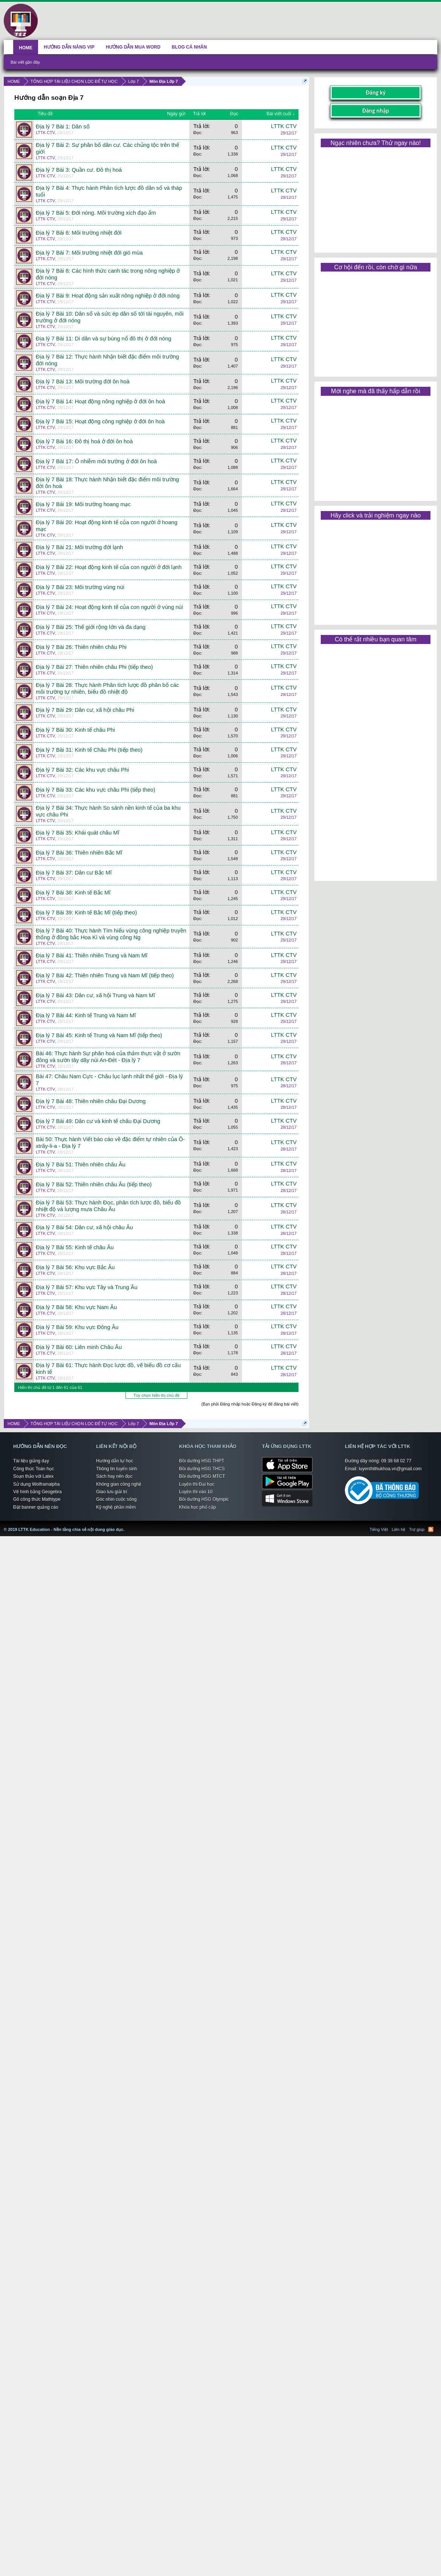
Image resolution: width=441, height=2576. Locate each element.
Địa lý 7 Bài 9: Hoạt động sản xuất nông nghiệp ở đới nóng (108, 296)
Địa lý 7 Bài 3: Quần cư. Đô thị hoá (79, 170)
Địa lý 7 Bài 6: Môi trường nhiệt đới (78, 233)
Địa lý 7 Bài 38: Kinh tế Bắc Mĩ (73, 893)
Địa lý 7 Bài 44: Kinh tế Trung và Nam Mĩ (86, 1015)
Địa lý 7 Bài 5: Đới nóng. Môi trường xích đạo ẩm (96, 213)
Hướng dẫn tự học (114, 1460)
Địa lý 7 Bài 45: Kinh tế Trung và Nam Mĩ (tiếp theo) (99, 1035)
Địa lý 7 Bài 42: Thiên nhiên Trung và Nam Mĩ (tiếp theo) (105, 975)
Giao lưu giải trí (111, 1491)
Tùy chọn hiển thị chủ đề (156, 1395)
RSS (430, 1529)
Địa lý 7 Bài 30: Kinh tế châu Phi (75, 730)
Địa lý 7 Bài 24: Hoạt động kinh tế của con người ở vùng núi (109, 607)
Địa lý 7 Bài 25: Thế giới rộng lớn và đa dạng (90, 627)
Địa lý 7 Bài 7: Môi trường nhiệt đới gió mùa (89, 253)
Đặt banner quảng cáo (35, 1507)
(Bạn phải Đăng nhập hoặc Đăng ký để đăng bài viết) (250, 1404)
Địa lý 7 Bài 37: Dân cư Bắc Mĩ (74, 873)
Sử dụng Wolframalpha (36, 1484)
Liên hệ (398, 1529)
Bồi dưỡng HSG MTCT (202, 1476)
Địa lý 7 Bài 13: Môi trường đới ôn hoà (83, 381)
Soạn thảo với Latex (33, 1476)
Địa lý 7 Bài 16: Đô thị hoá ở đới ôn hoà (84, 441)
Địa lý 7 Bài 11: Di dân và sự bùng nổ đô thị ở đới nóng (104, 339)
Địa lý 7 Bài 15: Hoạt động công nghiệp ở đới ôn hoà (100, 421)
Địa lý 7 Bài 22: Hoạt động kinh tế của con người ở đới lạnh (109, 567)
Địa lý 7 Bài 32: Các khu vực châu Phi (82, 770)
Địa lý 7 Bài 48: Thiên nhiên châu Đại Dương (90, 1101)
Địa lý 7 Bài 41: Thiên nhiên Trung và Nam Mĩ (91, 955)
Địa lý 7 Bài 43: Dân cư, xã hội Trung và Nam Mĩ (95, 995)
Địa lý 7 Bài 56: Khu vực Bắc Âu (75, 1267)
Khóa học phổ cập (197, 1507)
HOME (25, 47)
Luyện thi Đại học (196, 1484)
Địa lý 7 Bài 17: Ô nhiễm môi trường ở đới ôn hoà (96, 461)
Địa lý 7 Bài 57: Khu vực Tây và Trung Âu (87, 1287)
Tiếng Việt (379, 1529)
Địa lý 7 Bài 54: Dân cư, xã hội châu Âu (84, 1227)
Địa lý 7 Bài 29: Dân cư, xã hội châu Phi (85, 710)
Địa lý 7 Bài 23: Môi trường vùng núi (80, 587)
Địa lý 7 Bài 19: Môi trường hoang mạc (83, 504)
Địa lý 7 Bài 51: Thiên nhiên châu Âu (81, 1164)
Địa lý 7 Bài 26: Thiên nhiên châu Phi (81, 647)
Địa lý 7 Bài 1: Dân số (63, 127)
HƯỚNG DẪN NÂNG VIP (69, 47)
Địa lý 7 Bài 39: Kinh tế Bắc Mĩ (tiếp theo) (86, 913)
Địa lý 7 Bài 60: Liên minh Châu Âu (79, 1347)
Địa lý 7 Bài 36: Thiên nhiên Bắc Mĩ (79, 853)
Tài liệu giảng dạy (31, 1460)
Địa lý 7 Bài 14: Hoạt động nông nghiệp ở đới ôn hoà (100, 401)
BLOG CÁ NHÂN (189, 47)
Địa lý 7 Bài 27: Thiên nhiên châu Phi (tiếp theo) (94, 667)
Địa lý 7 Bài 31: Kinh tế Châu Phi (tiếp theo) (89, 750)
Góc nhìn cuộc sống (116, 1499)
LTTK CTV (45, 132)
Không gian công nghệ (118, 1484)
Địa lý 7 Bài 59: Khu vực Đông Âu (77, 1327)
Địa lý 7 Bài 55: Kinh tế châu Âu (75, 1247)
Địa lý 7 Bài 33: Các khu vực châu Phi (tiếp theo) (95, 790)
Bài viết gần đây (25, 62)
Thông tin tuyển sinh (116, 1468)
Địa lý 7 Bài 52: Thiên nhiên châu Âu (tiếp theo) (94, 1184)
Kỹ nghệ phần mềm (116, 1507)
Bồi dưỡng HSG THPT (201, 1460)
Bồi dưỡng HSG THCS (202, 1468)
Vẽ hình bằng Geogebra (37, 1491)
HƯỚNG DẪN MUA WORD (133, 47)
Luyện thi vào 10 (195, 1491)
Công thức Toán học (33, 1468)
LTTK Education (126, 1525)
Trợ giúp (416, 1529)
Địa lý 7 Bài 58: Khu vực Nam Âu (76, 1307)
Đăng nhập (375, 110)
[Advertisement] (375, 197)
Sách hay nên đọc (114, 1476)
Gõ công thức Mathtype (36, 1499)
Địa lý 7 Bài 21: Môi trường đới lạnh (79, 547)
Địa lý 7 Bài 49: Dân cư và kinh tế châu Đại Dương (98, 1121)
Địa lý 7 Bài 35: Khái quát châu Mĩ (77, 833)
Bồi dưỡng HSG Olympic (204, 1499)
